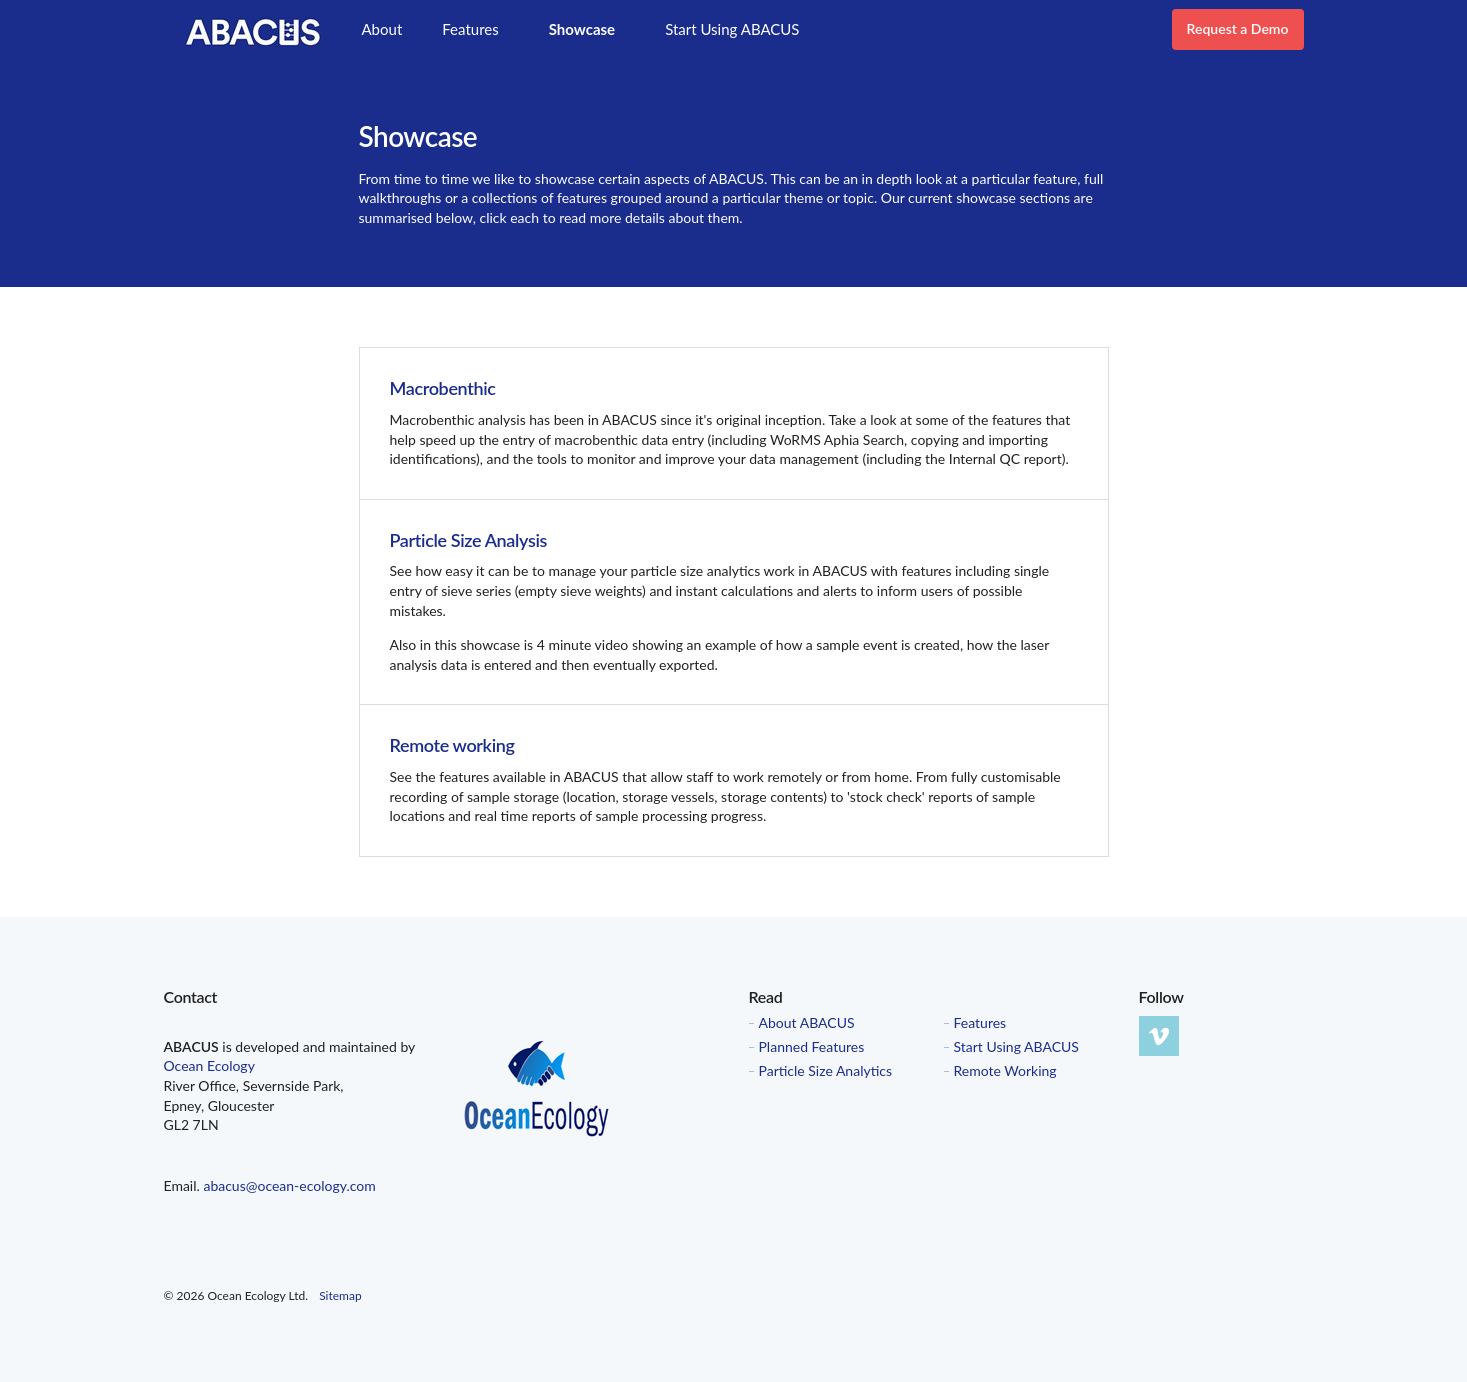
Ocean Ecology (209, 1065)
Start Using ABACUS (732, 29)
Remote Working (1005, 1071)
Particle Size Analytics (826, 1071)
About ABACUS (807, 1023)
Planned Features (812, 1047)
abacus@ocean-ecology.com (289, 1185)
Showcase (582, 29)
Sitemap (340, 1295)
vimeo (1159, 1036)
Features (470, 29)
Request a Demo (1238, 28)
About (382, 29)
